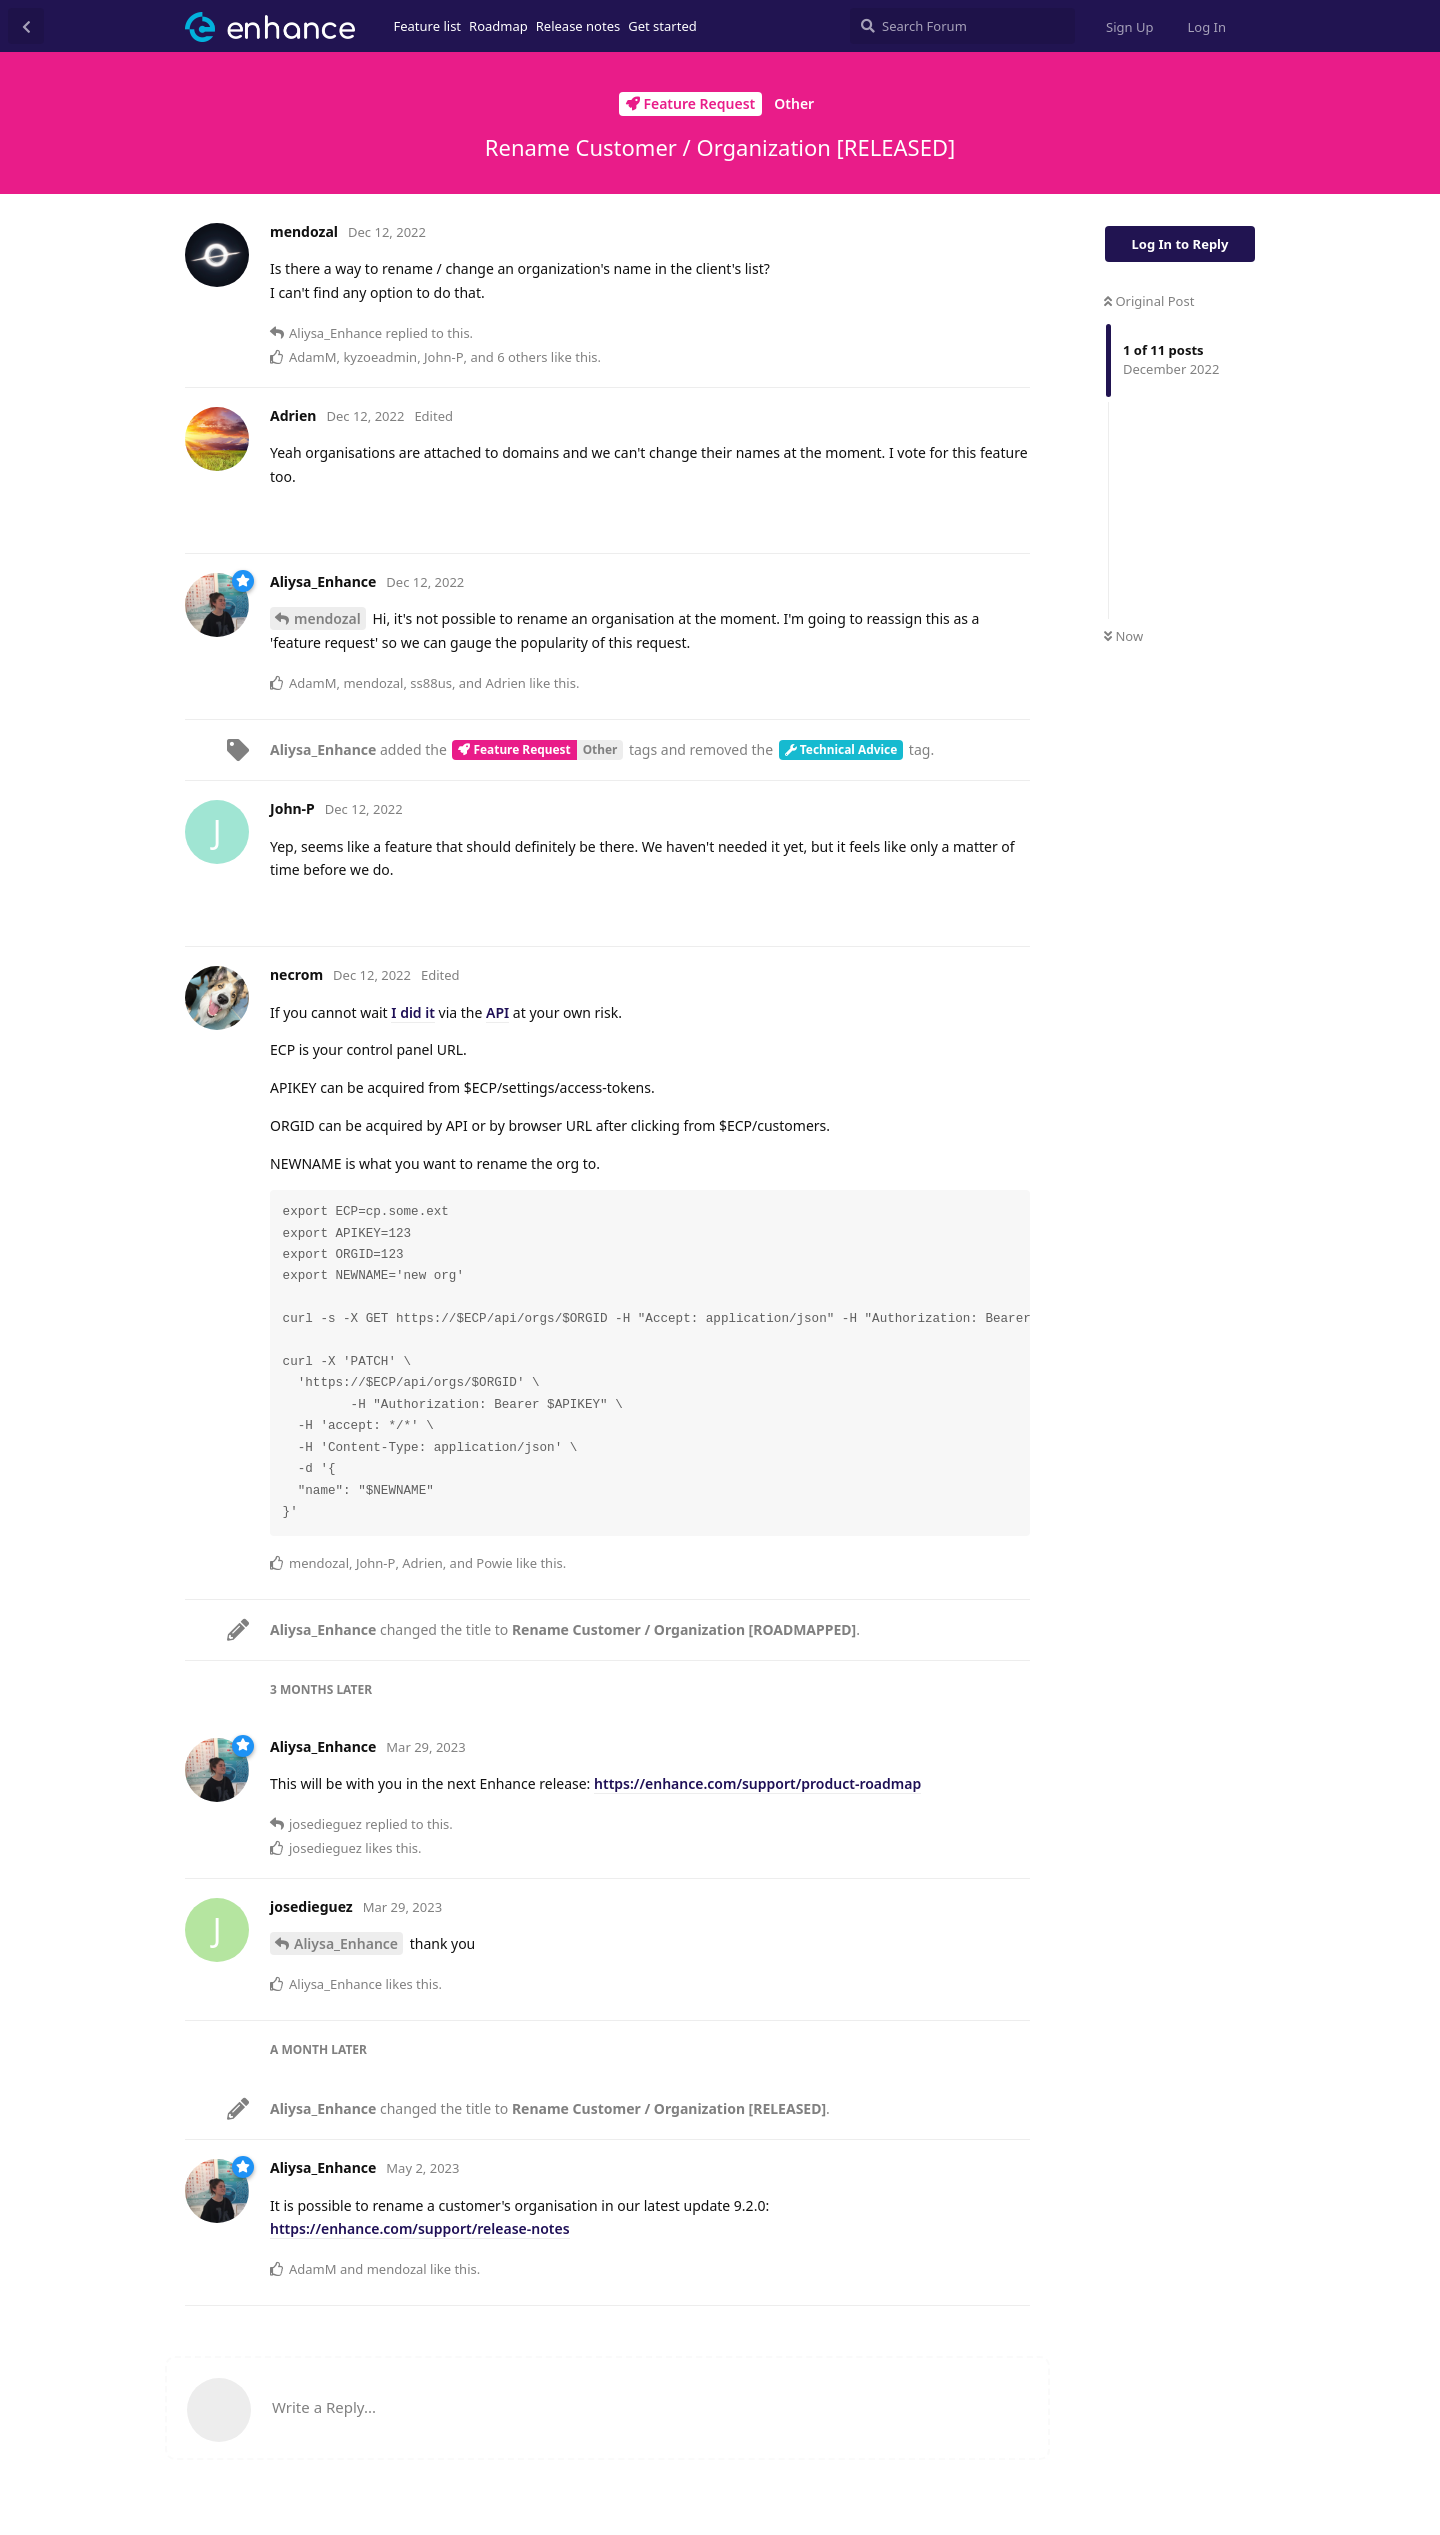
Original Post (1149, 301)
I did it (413, 1012)
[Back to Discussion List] (26, 26)
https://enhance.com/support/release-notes (420, 2228)
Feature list (428, 26)
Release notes (578, 26)
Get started (662, 26)
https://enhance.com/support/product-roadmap (757, 1783)
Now (1123, 636)
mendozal (327, 618)
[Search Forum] (962, 26)
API (497, 1012)
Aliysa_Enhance (346, 1943)
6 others (522, 357)
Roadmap (498, 26)
